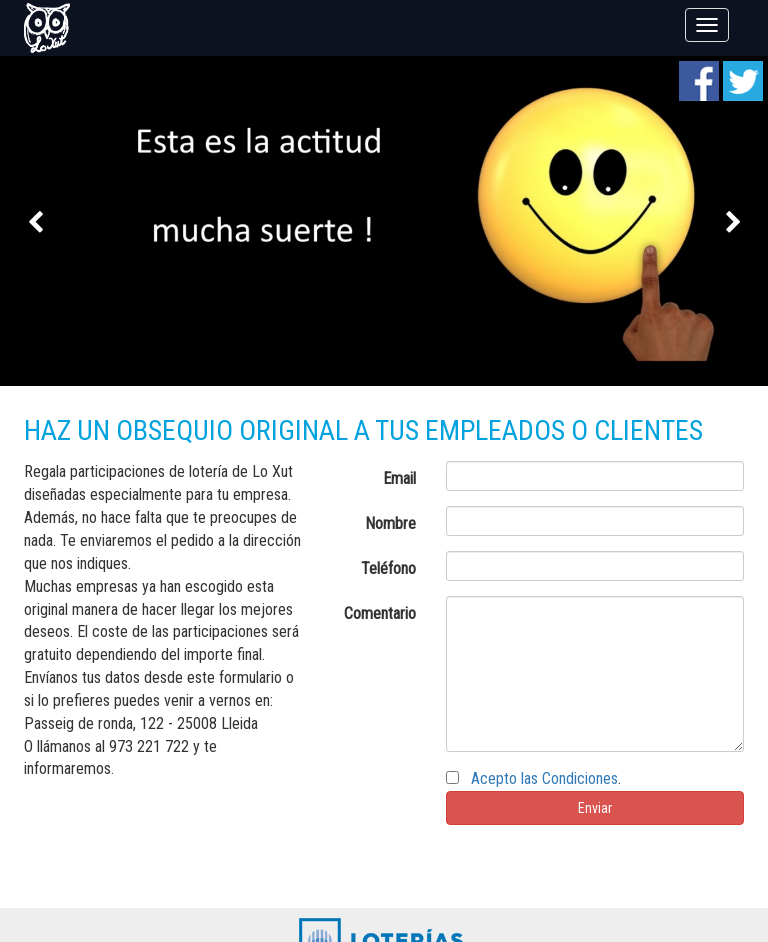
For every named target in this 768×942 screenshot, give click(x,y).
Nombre (390, 523)
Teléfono (388, 568)
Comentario (380, 613)
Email (399, 478)
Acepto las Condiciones (544, 778)
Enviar (595, 808)
